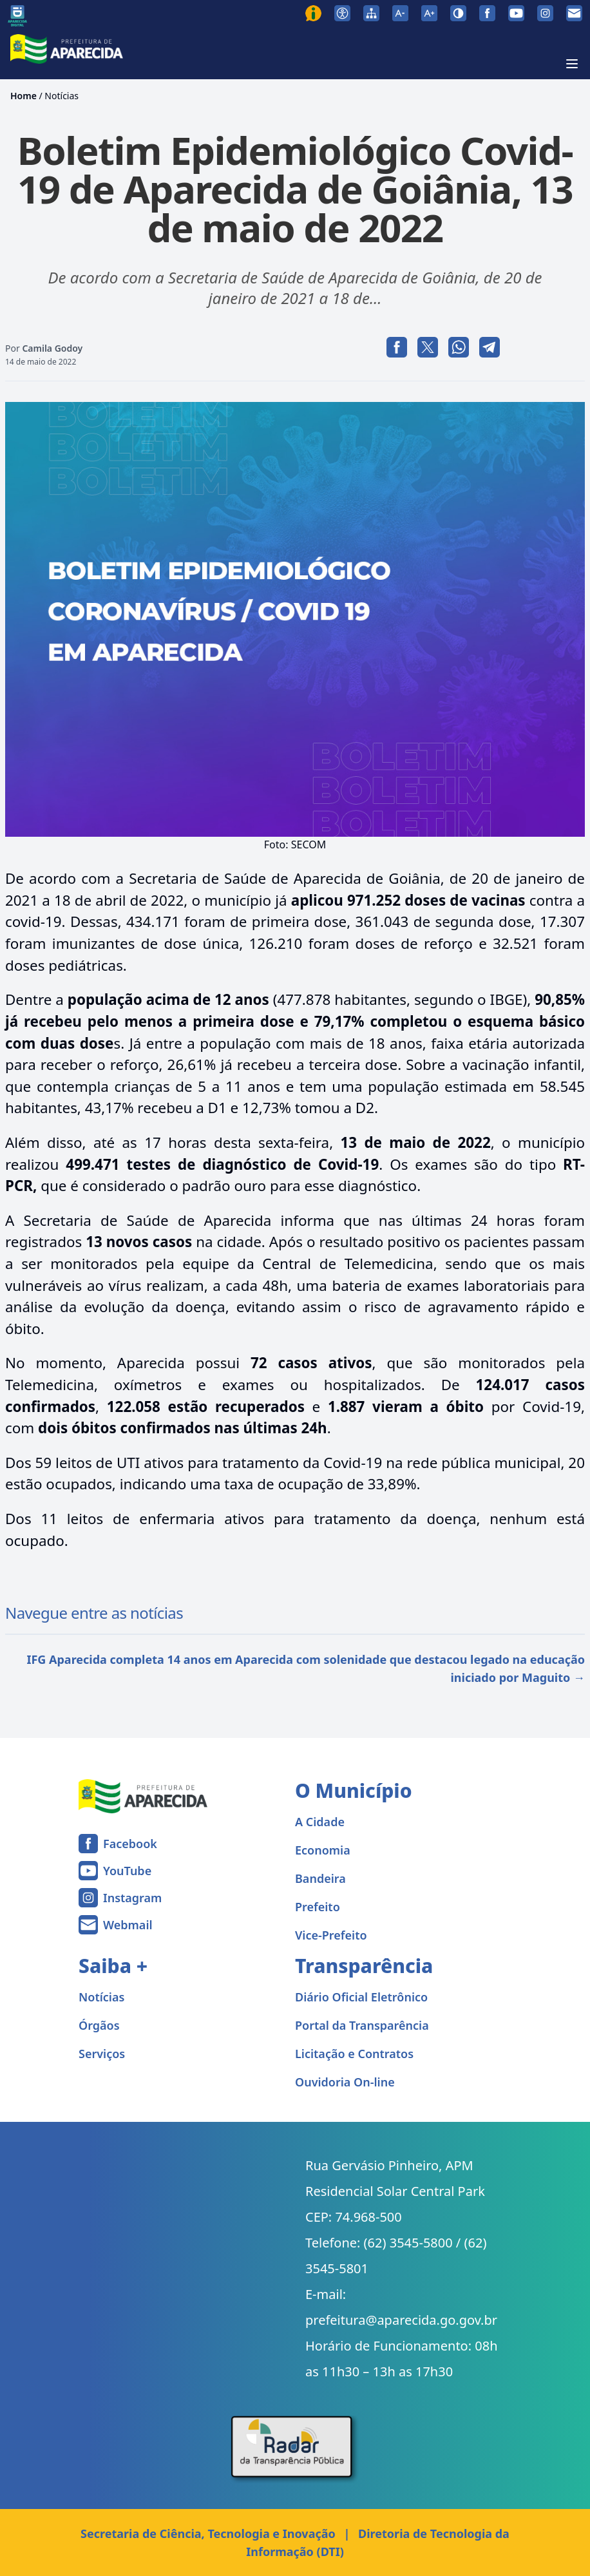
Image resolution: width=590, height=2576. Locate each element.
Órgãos (99, 2025)
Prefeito (317, 1906)
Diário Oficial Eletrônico (361, 1997)
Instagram (132, 1897)
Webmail (128, 1924)
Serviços (102, 2053)
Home (23, 96)
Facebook (130, 1843)
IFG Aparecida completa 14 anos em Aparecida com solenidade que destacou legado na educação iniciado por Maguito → (305, 1668)
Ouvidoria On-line (345, 2082)
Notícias (61, 96)
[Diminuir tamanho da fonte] (400, 13)
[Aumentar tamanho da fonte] (429, 13)
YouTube (127, 1870)
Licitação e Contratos (354, 2053)
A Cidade (320, 1821)
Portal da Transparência (362, 2025)
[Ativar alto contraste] (458, 13)
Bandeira (320, 1878)
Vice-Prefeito (331, 1935)
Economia (322, 1850)
